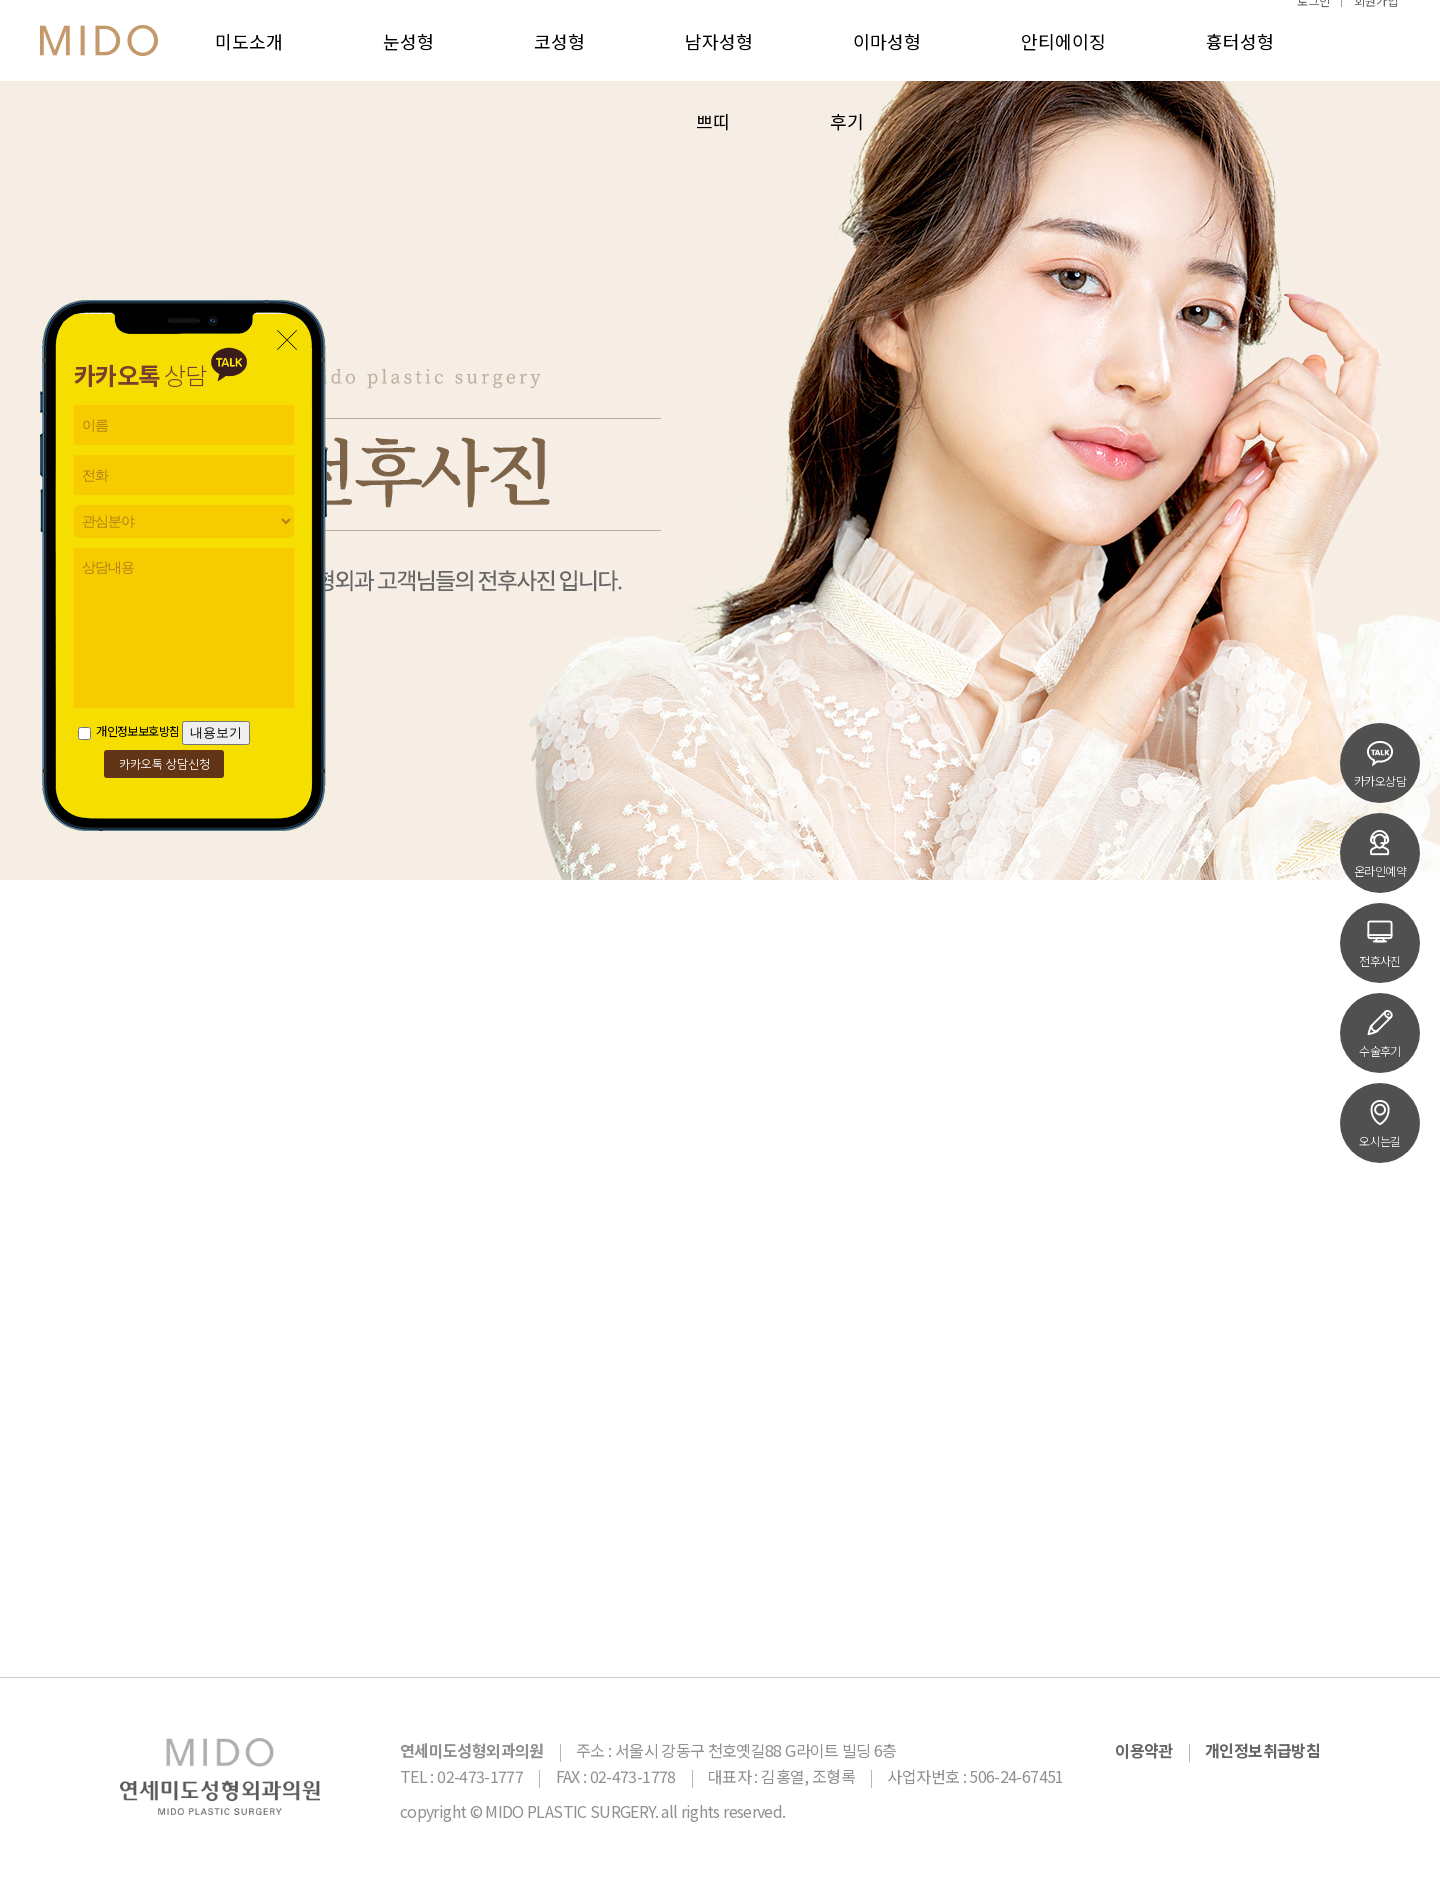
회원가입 (1376, 19)
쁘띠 (713, 140)
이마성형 (887, 60)
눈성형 (408, 60)
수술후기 (1379, 1033)
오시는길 (1379, 1123)
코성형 (559, 60)
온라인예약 (1380, 853)
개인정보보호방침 (128, 730)
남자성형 (719, 60)
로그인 (1313, 19)
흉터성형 (1240, 60)
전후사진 (1379, 943)
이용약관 (1143, 1750)
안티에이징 (1063, 60)
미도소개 (249, 60)
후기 (847, 140)
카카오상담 (1380, 763)
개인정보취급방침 (1262, 1750)
